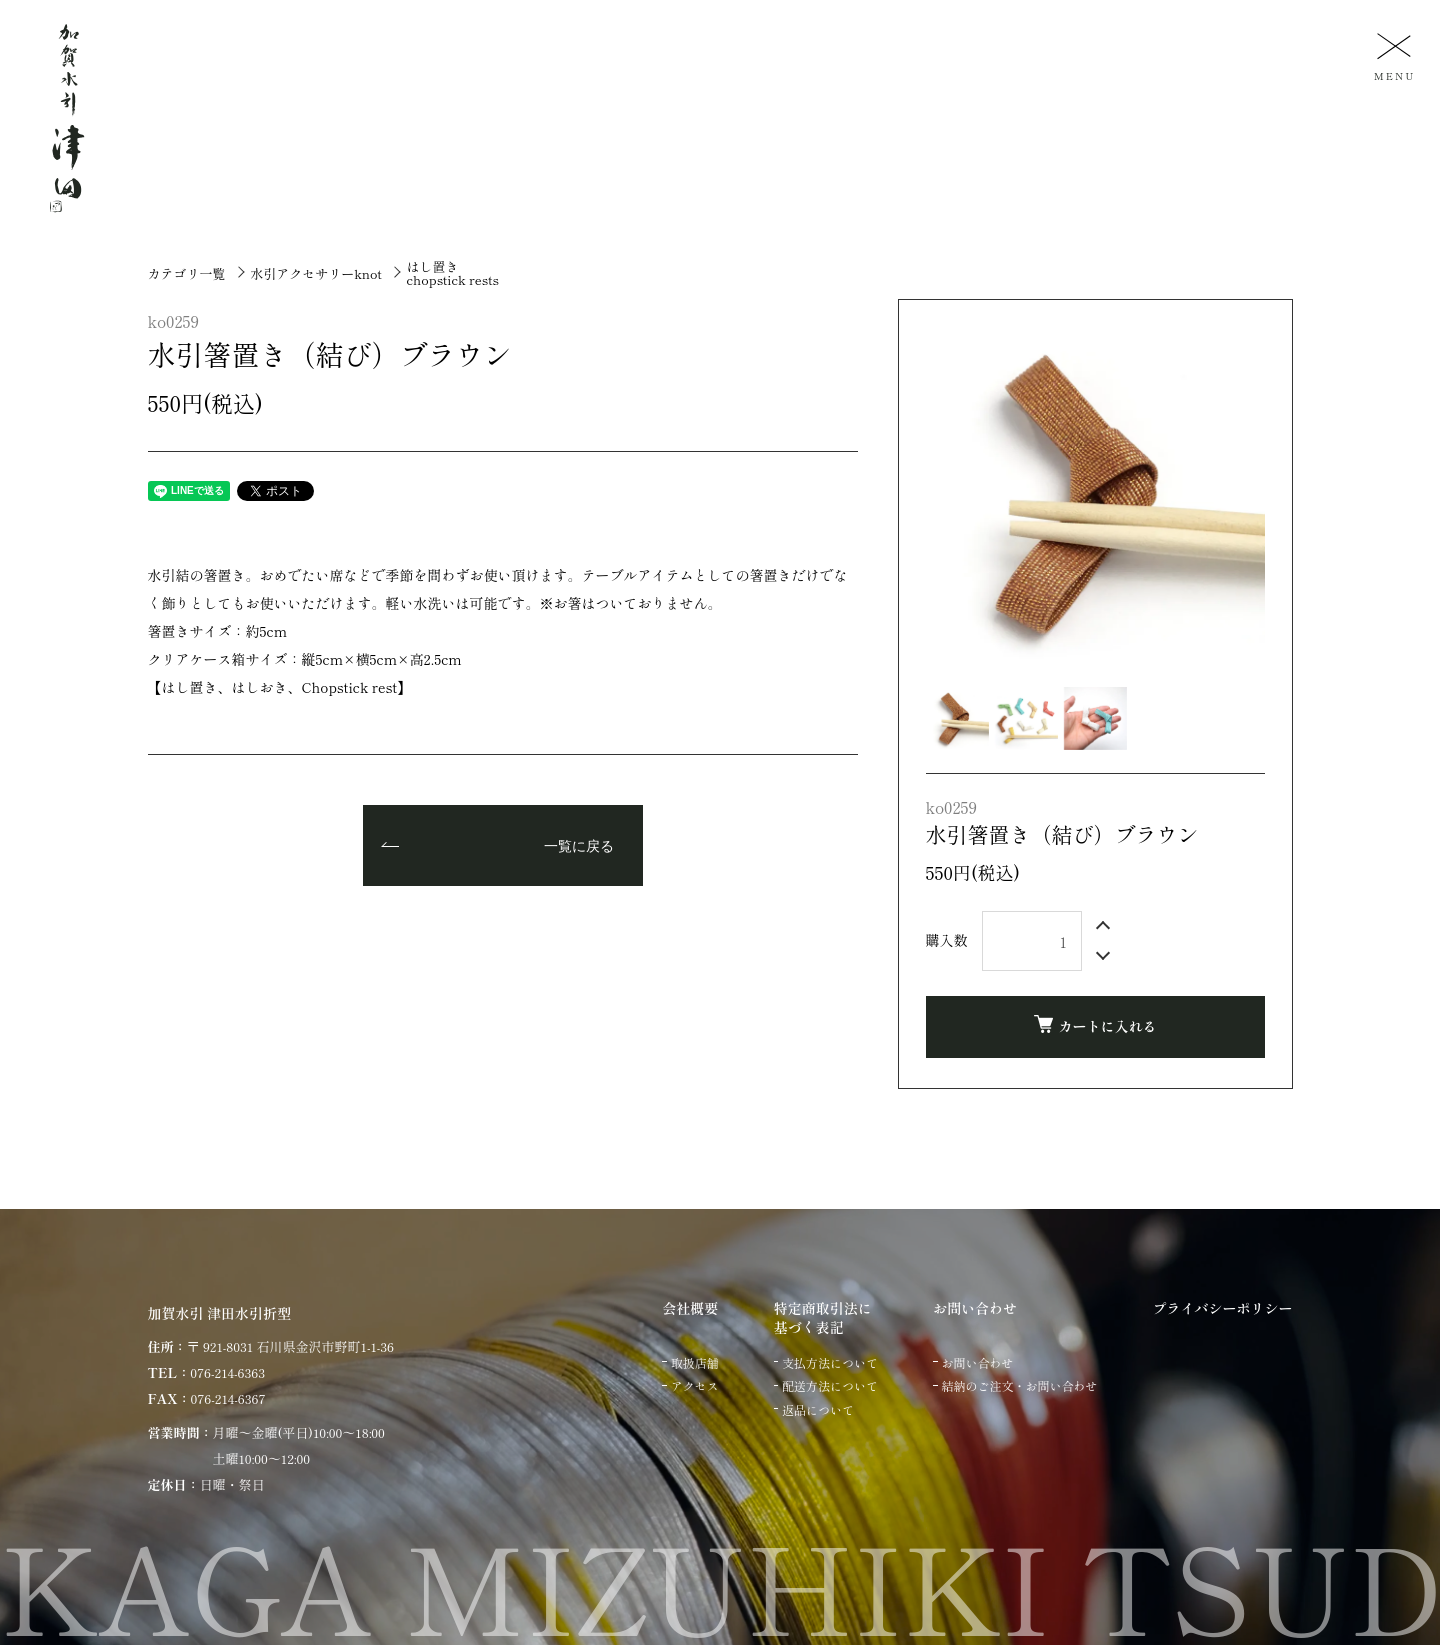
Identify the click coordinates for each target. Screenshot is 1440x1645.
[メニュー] (1392, 55)
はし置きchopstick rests (452, 273)
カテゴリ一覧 (187, 273)
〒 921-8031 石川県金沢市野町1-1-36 (290, 1346)
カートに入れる (1095, 1025)
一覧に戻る (579, 847)
